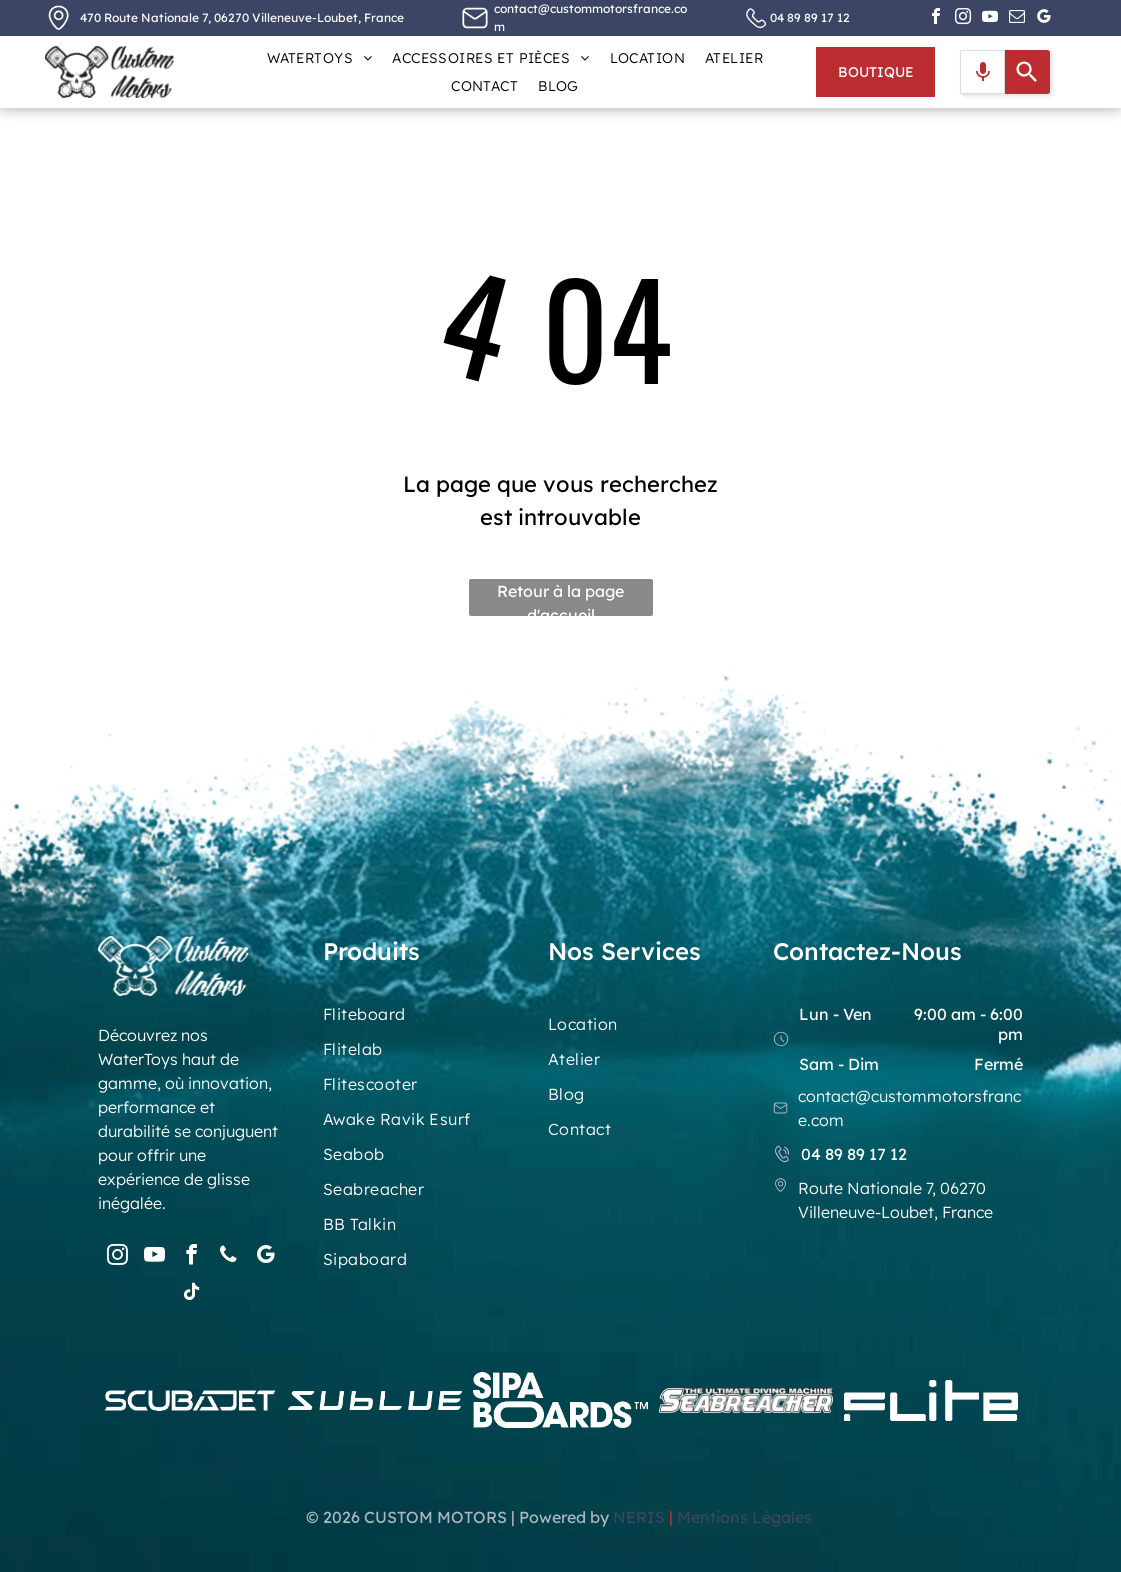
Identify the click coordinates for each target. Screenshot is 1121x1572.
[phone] (229, 1257)
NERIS (639, 1517)
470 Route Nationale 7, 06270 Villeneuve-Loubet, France (242, 17)
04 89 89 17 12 (810, 17)
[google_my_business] (1044, 18)
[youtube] (990, 18)
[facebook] (936, 18)
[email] (1017, 18)
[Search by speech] (983, 72)
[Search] (1027, 72)
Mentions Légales (746, 1517)
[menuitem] (319, 58)
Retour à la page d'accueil (560, 598)
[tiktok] (192, 1294)
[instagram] (963, 18)
